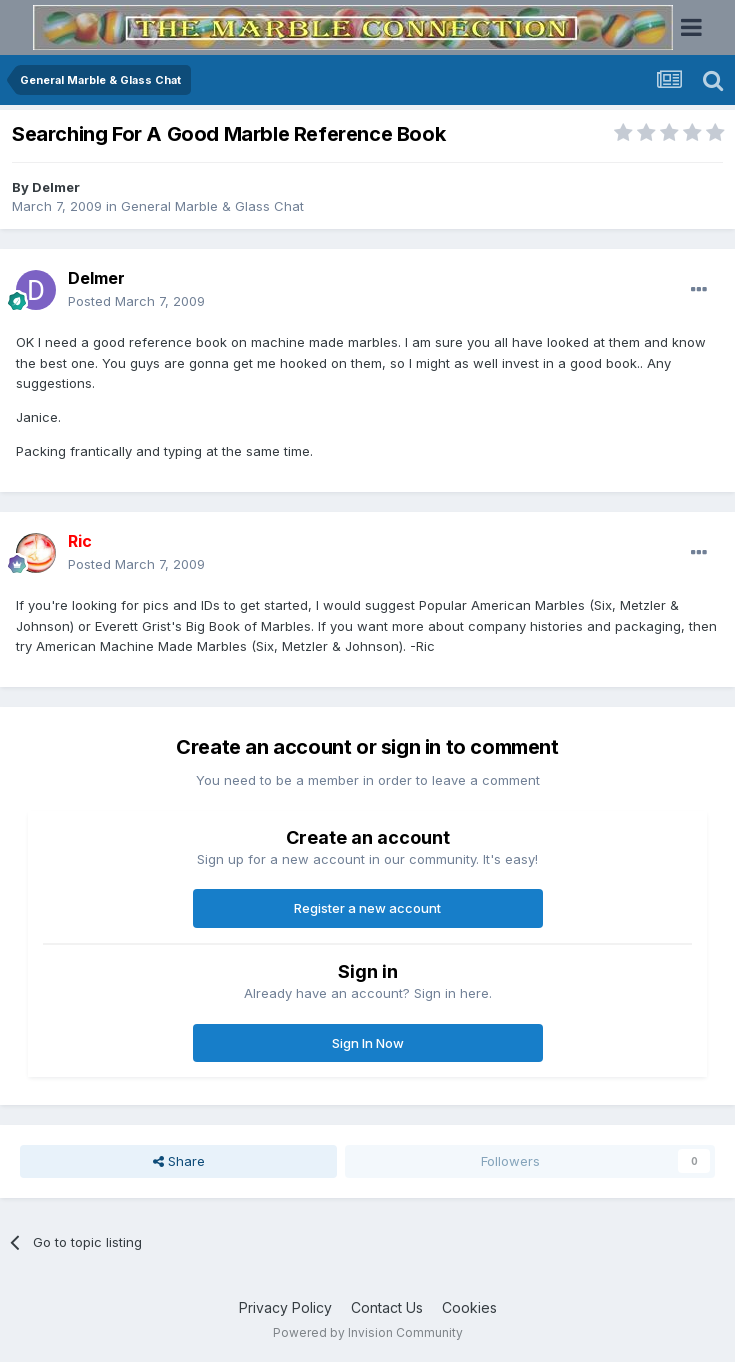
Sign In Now (368, 1043)
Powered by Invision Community (368, 1332)
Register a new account (367, 908)
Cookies (469, 1307)
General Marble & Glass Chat (212, 206)
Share (179, 1161)
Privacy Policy (285, 1307)
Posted (136, 301)
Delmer (56, 187)
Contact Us (387, 1307)
